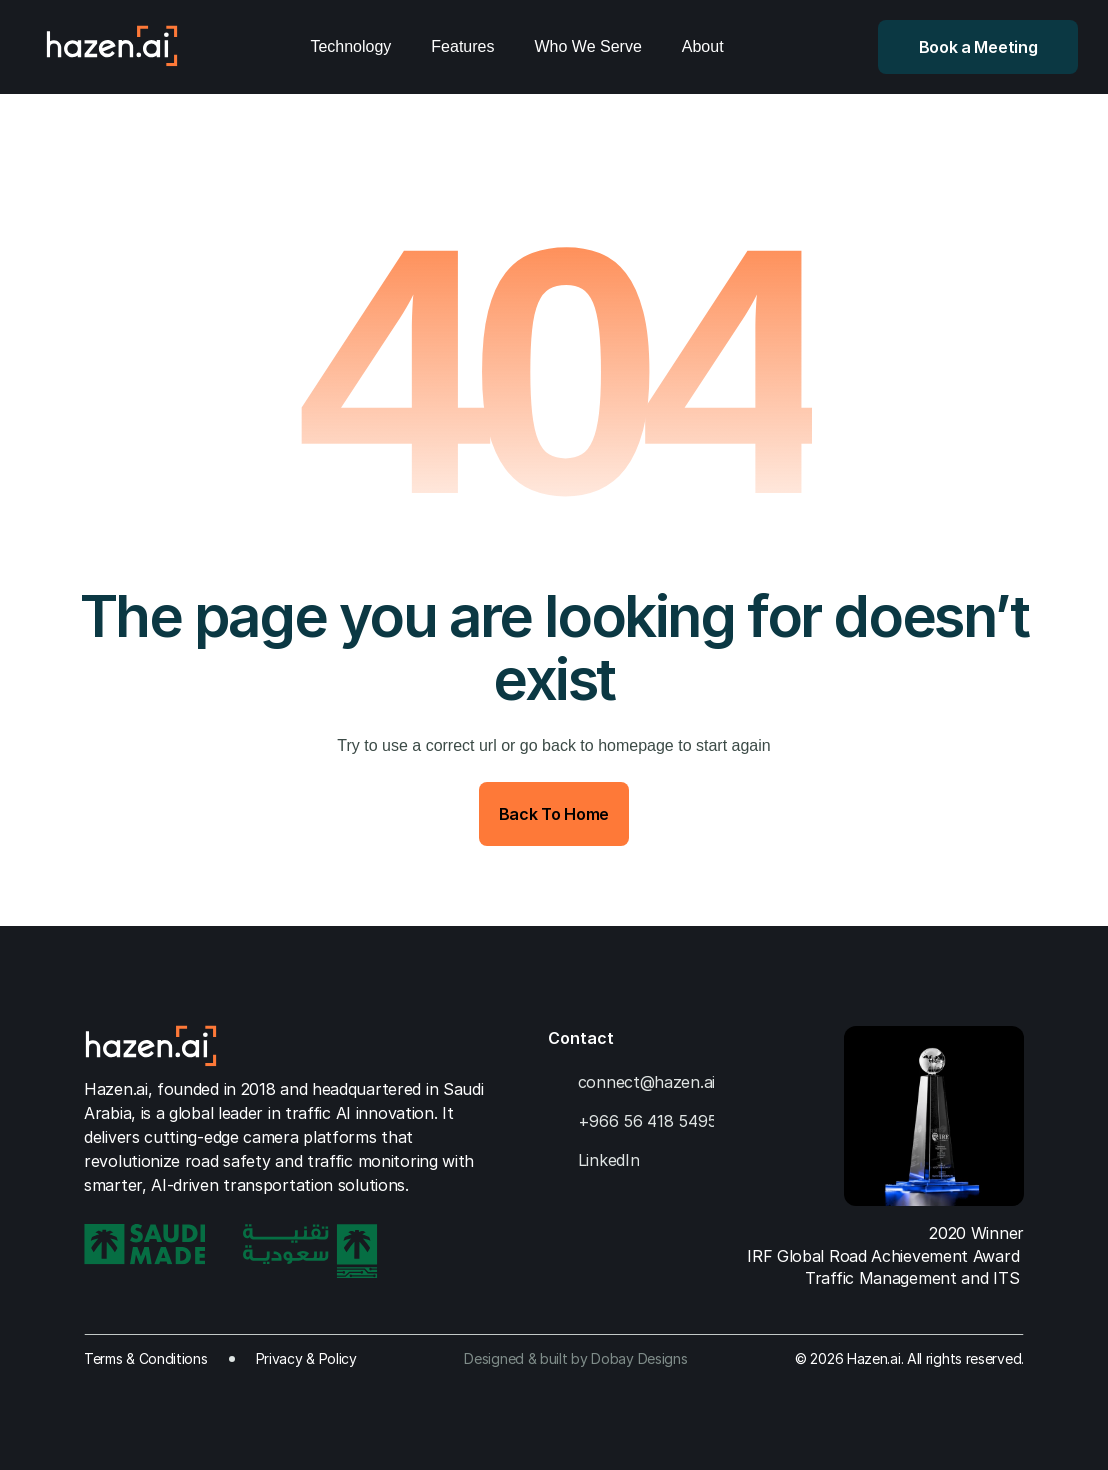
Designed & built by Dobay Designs (575, 1358)
